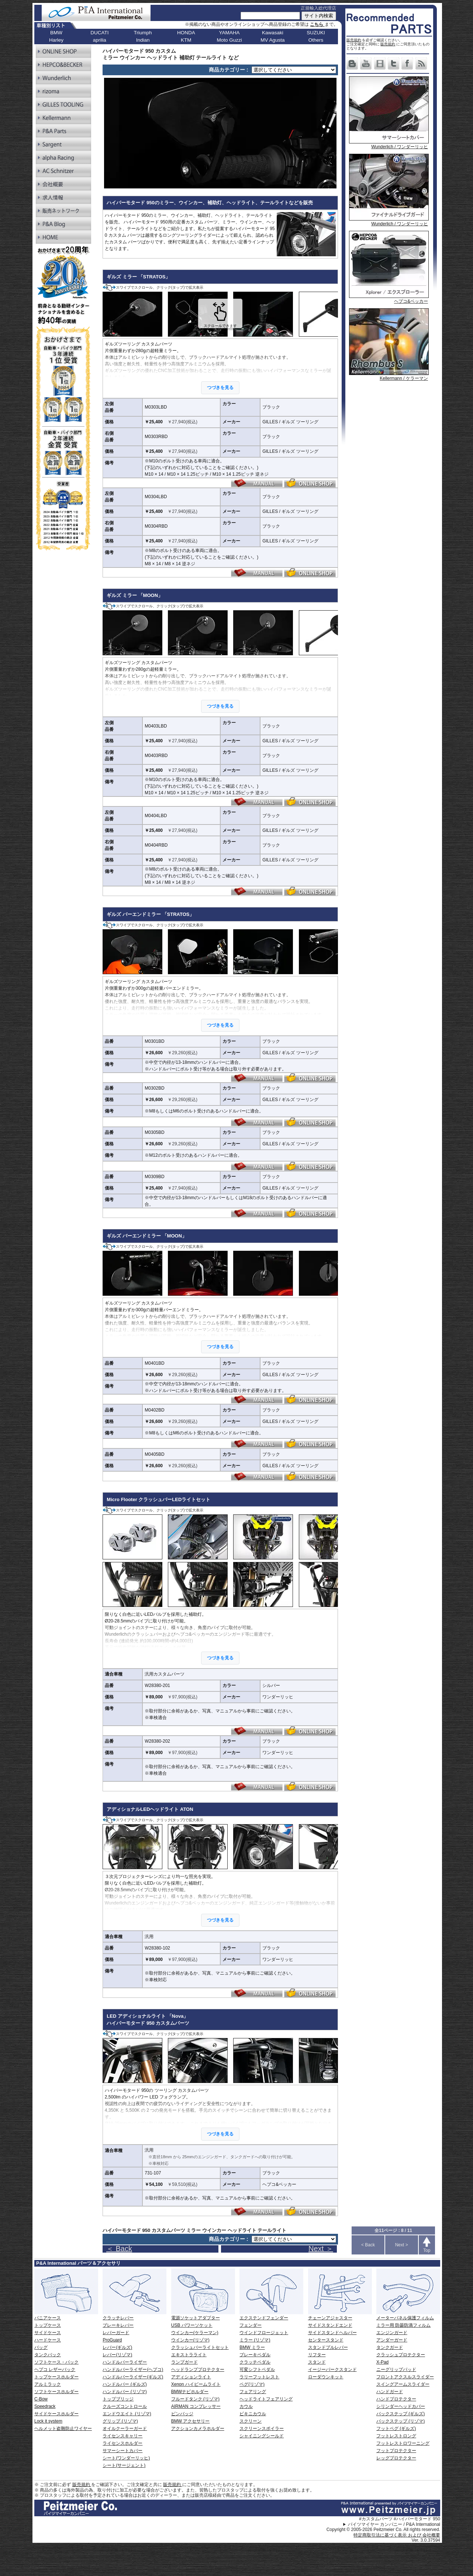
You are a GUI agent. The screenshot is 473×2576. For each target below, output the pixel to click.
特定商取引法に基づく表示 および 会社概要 (396, 2535)
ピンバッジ (182, 2413)
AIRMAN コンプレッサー (196, 2406)
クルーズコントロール (125, 2406)
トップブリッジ (118, 2399)
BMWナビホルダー (189, 2391)
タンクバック (47, 2354)
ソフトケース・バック (56, 2362)
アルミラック (47, 2384)
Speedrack (44, 2406)
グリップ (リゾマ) (120, 2421)
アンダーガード (391, 2340)
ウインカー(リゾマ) (190, 2340)
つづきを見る (220, 387)
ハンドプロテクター (396, 2399)
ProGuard (112, 2340)
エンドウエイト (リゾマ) (127, 2413)
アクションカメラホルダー (197, 2428)
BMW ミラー (252, 2347)
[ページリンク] (294, 69)
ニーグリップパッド (396, 2369)
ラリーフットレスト (259, 2376)
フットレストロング (396, 2435)
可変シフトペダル (257, 2369)
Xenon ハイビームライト (196, 2384)
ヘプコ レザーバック (54, 2369)
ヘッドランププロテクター (197, 2369)
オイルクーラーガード (125, 2428)
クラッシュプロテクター (400, 2354)
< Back (368, 2244)
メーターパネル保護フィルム (405, 2317)
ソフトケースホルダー (56, 2391)
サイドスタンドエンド (330, 2325)
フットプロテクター (396, 2450)
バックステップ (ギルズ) (400, 2413)
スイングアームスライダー (402, 2384)
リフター (317, 2354)
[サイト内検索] (270, 16)
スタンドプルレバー (328, 2347)
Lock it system (48, 2421)
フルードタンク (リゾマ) (195, 2399)
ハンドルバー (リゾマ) (124, 2391)
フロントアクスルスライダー (405, 2376)
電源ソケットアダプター (195, 2317)
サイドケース (47, 2332)
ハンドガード (389, 2391)
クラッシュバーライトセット (200, 2347)
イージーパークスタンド (332, 2369)
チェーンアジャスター (330, 2317)
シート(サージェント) (124, 2465)
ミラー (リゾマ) (254, 2340)
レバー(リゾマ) (117, 2354)
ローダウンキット (325, 2376)
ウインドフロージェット (263, 2332)
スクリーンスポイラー (261, 2428)
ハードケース (47, 2340)
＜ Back (119, 2249)
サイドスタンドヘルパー (332, 2332)
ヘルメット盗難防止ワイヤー (63, 2428)
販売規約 (353, 40)
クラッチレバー (118, 2317)
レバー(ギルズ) (117, 2347)
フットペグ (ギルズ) (396, 2428)
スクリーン (250, 2421)
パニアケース (47, 2317)
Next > (401, 2244)
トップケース (47, 2325)
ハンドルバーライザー (125, 2362)
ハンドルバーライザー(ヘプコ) (133, 2369)
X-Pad (382, 2362)
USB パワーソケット (192, 2325)
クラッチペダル (254, 2362)
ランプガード (184, 2362)
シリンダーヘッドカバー (400, 2406)
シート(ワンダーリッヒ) (126, 2458)
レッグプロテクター (396, 2458)
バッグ (41, 2347)
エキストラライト (189, 2354)
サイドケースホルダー (56, 2413)
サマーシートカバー (122, 2450)
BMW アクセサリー (190, 2421)
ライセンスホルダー (122, 2443)
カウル (246, 2406)
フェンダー (250, 2325)
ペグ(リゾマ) (252, 2384)
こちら (317, 24)
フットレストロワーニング (402, 2443)
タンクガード (389, 2347)
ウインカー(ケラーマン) (194, 2332)
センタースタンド (325, 2340)
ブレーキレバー (118, 2325)
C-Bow (41, 2399)
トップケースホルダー (56, 2376)
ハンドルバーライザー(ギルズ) (133, 2376)
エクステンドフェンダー (263, 2317)
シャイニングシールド (261, 2435)
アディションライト (191, 2376)
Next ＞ (320, 2249)
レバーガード (116, 2332)
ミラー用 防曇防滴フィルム (403, 2325)
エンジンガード (391, 2332)
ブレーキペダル (254, 2354)
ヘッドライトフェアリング (266, 2399)
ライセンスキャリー (122, 2435)
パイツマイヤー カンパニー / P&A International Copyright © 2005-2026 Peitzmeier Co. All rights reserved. (383, 2527)
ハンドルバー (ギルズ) (124, 2384)
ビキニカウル (252, 2413)
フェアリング (252, 2391)
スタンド (317, 2362)
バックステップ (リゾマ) (400, 2421)
